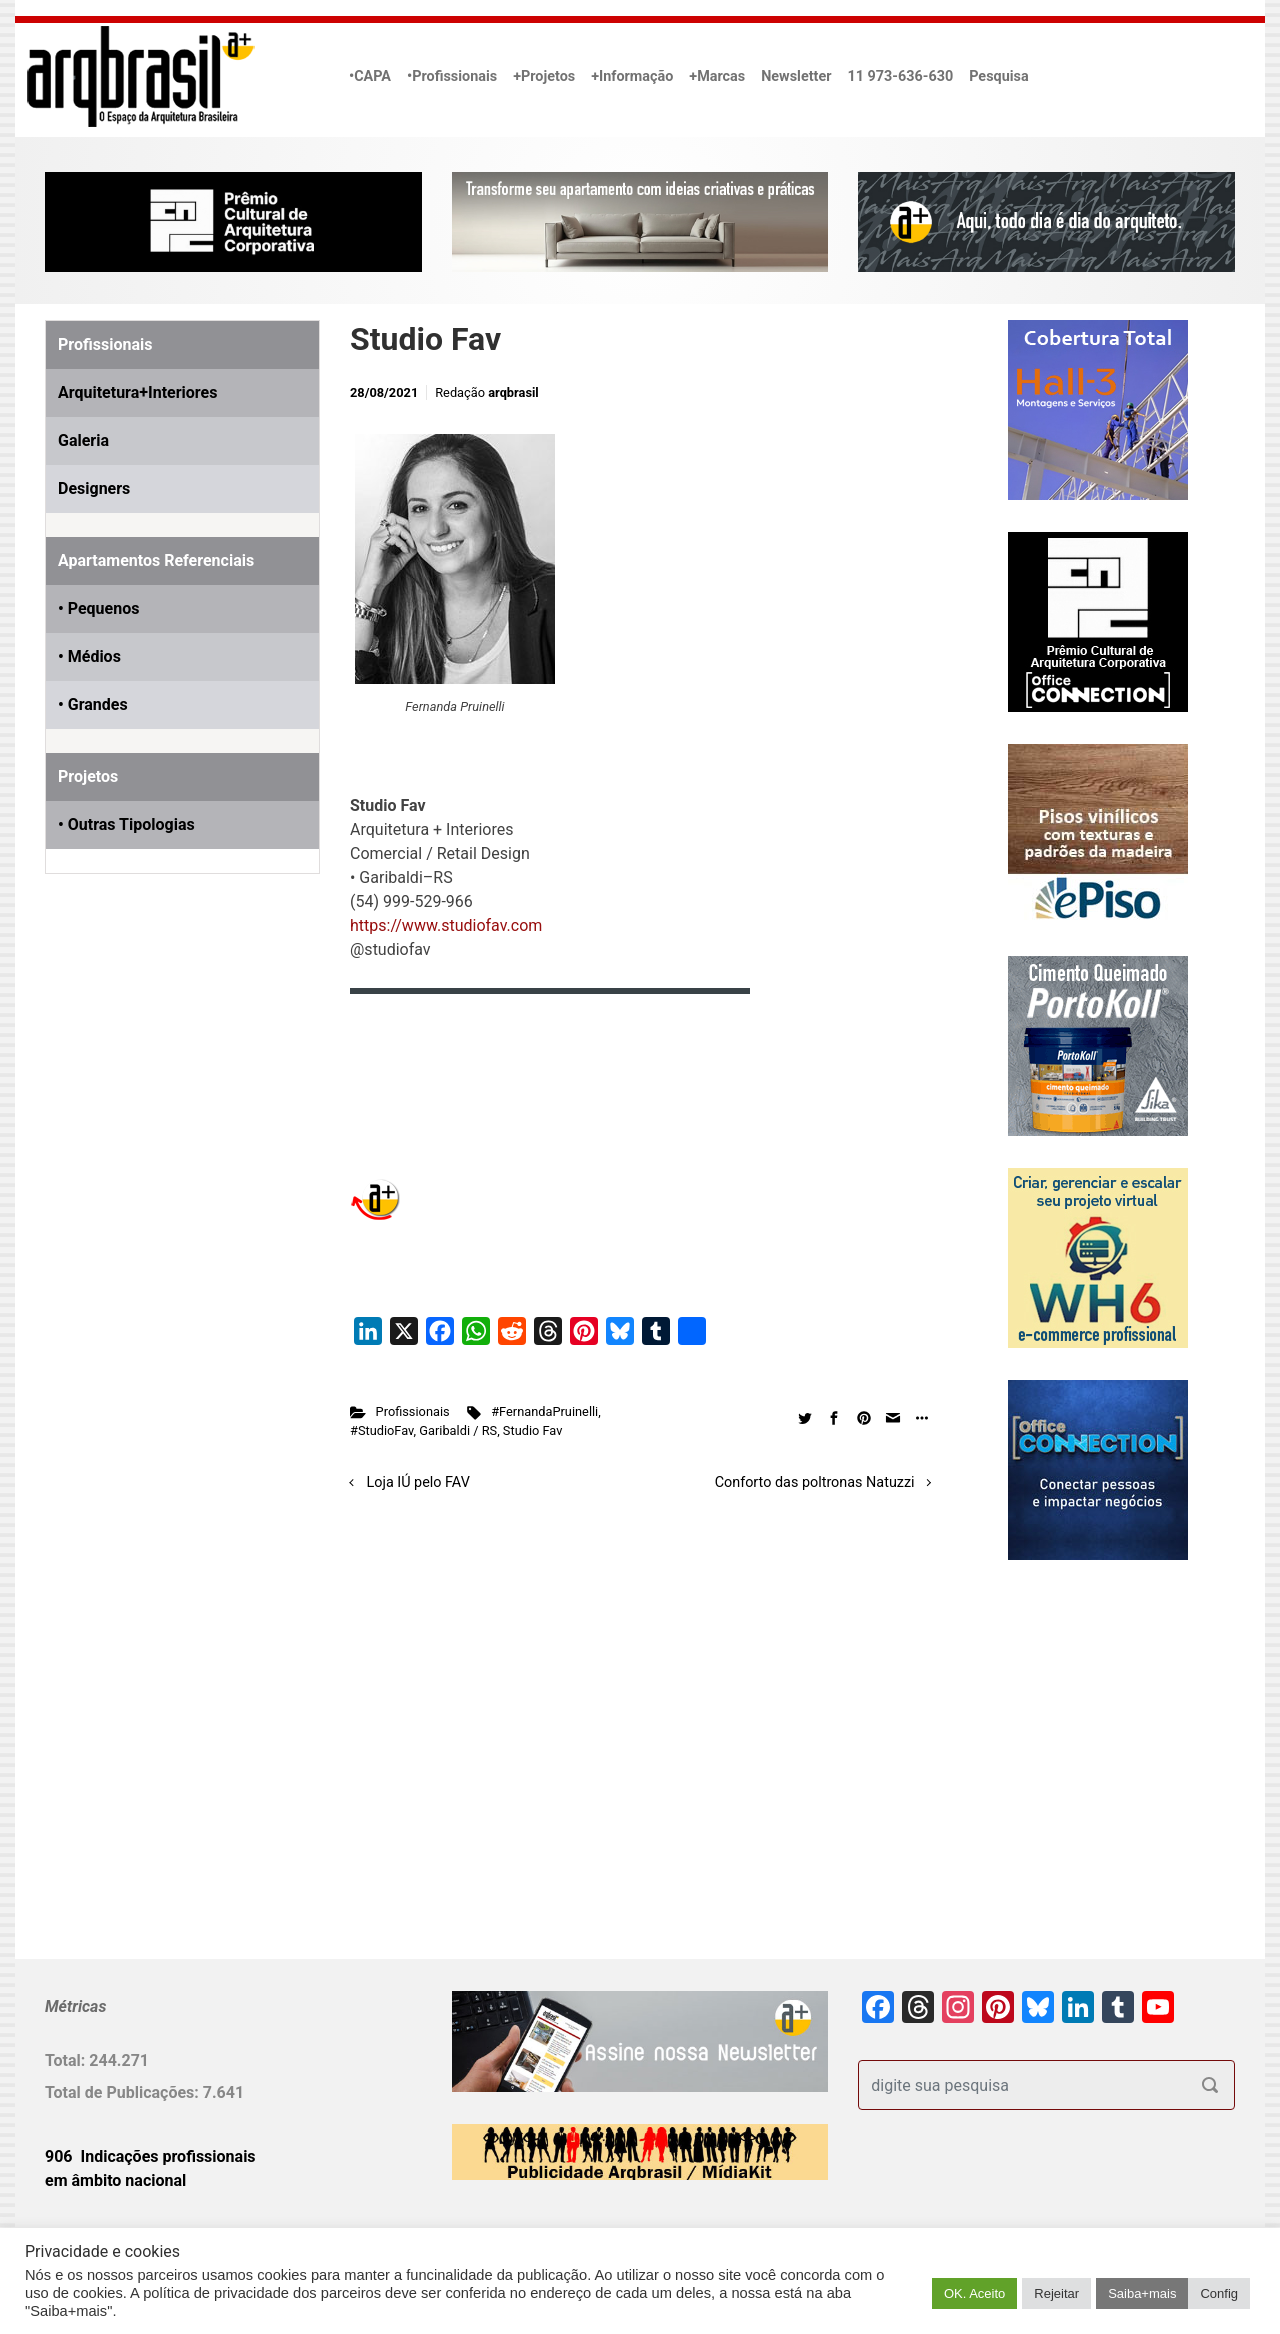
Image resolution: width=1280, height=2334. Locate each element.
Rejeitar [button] (1056, 2293)
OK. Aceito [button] (974, 2293)
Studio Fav (533, 1430)
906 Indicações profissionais (150, 2156)
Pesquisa (998, 76)
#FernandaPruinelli (544, 1411)
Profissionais (413, 1411)
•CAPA (370, 76)
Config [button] (1219, 2293)
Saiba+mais (1142, 2293)
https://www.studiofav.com (446, 925)
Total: (67, 2060)
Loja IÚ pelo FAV (418, 1482)
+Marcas (717, 76)
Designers (94, 488)
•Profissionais (452, 76)
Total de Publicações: (124, 2092)
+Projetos (544, 76)
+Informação (632, 76)
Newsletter (796, 76)
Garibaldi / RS (458, 1430)
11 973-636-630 (900, 76)
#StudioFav (382, 1430)
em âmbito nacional (115, 2180)
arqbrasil (513, 392)
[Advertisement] (170, 1118)
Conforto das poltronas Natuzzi (815, 1482)
